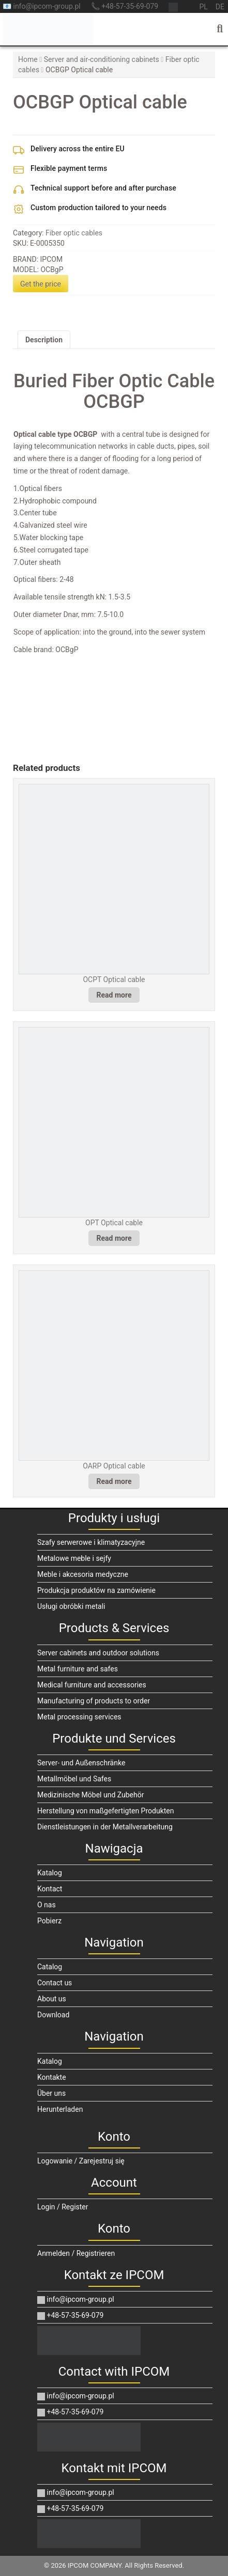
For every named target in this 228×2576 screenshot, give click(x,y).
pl (203, 7)
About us (51, 1999)
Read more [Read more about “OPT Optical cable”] (114, 1238)
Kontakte (51, 2077)
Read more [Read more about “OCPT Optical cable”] (114, 995)
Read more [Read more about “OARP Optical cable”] (114, 1481)
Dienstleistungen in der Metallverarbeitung (105, 1827)
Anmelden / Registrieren (76, 2253)
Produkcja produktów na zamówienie (96, 1590)
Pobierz (49, 1921)
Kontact (49, 1889)
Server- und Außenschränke (81, 1763)
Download (53, 2015)
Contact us (54, 1983)
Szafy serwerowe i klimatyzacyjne (91, 1542)
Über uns (51, 2093)
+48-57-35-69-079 (70, 2315)
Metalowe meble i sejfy (74, 1558)
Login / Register (62, 2207)
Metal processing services (79, 1717)
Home (28, 59)
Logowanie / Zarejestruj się (81, 2161)
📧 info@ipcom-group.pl (42, 6)
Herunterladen (60, 2109)
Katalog (49, 1873)
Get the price (40, 284)
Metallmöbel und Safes (74, 1779)
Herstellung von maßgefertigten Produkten (105, 1811)
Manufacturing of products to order (93, 1701)
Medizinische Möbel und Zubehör (90, 1795)
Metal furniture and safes (77, 1669)
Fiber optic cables (73, 233)
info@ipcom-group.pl (75, 2299)
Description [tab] (44, 340)
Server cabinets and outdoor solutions (98, 1653)
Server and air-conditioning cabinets (101, 59)
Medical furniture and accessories (91, 1685)
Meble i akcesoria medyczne (82, 1574)
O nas (46, 1905)
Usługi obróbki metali (71, 1606)
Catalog (49, 1967)
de (220, 7)
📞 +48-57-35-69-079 (124, 6)
